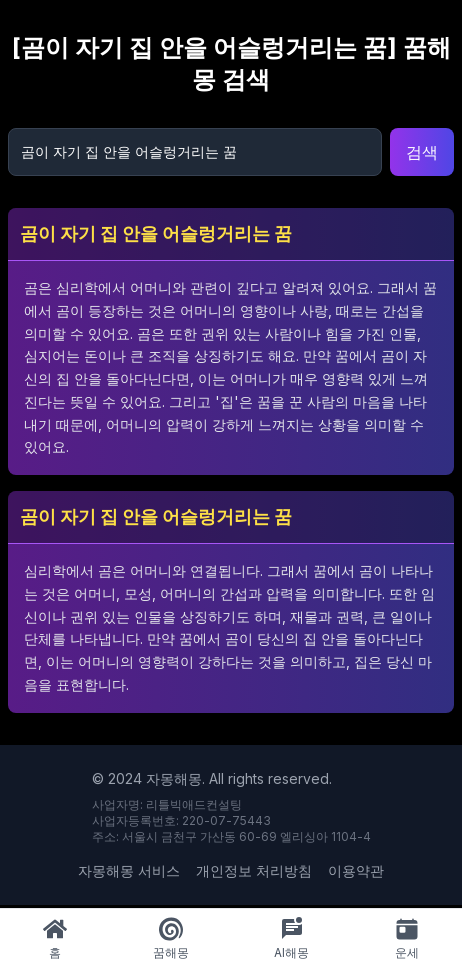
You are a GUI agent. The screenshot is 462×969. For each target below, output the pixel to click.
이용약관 (356, 870)
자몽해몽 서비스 (129, 870)
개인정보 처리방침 (254, 870)
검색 (422, 152)
